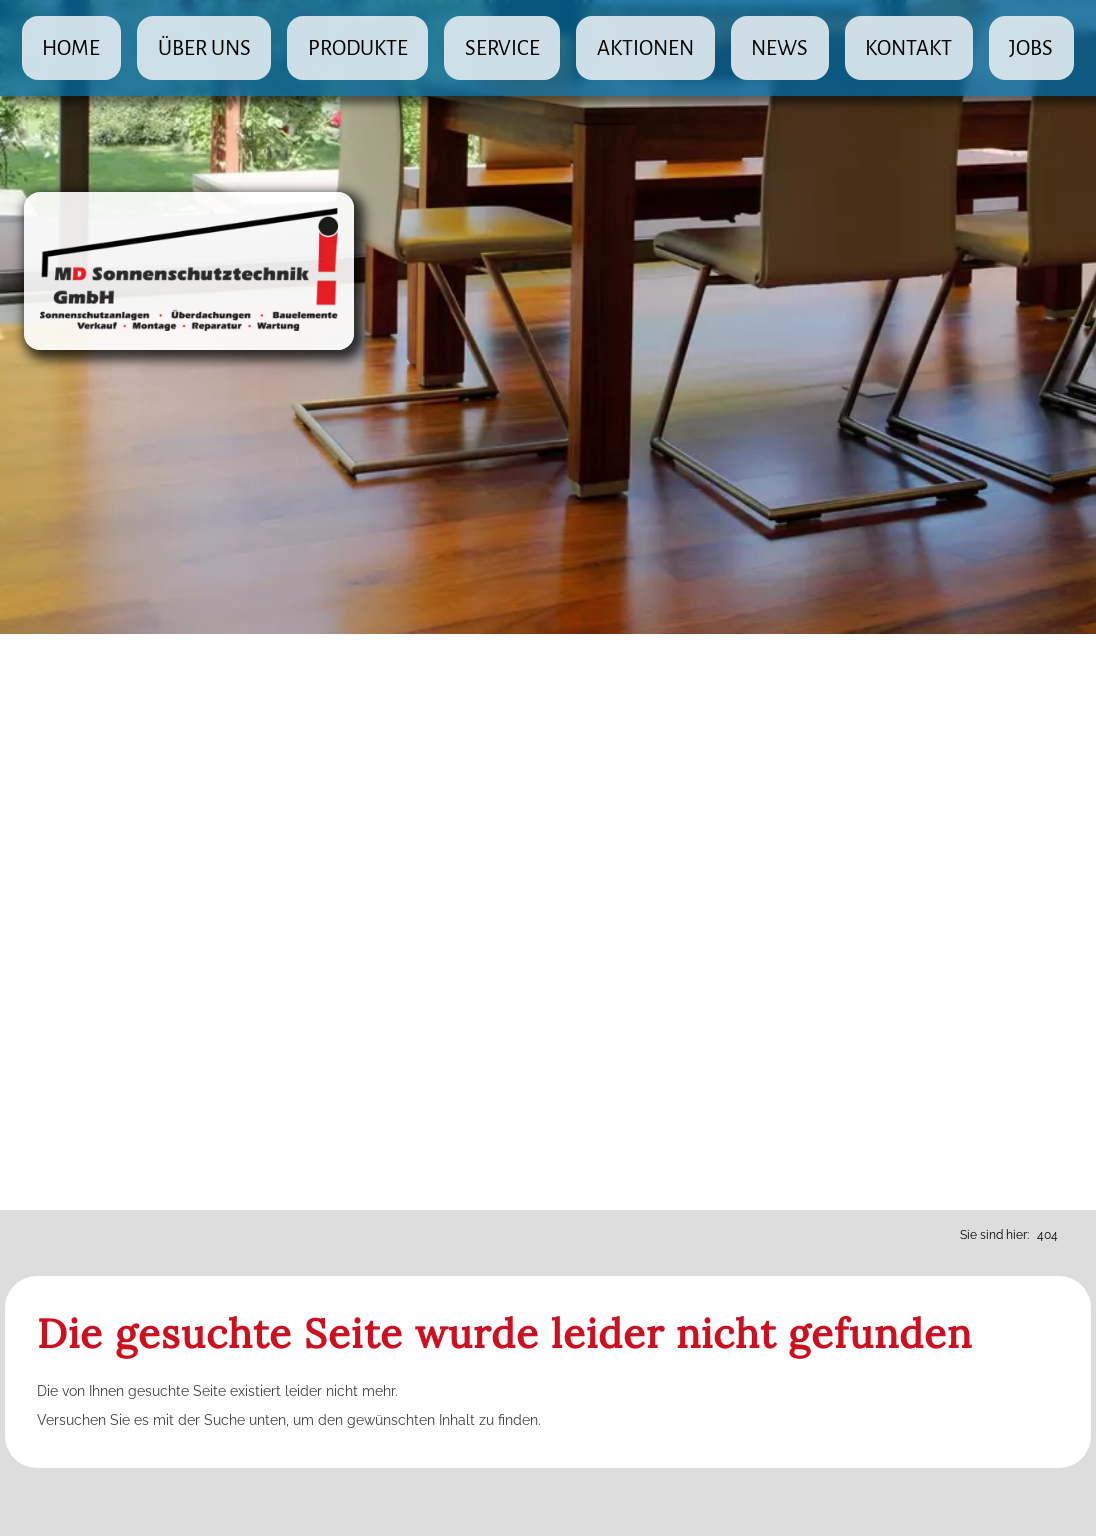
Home (71, 48)
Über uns (204, 48)
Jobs (1031, 48)
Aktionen (645, 48)
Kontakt (908, 48)
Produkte (358, 48)
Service (502, 48)
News (779, 48)
